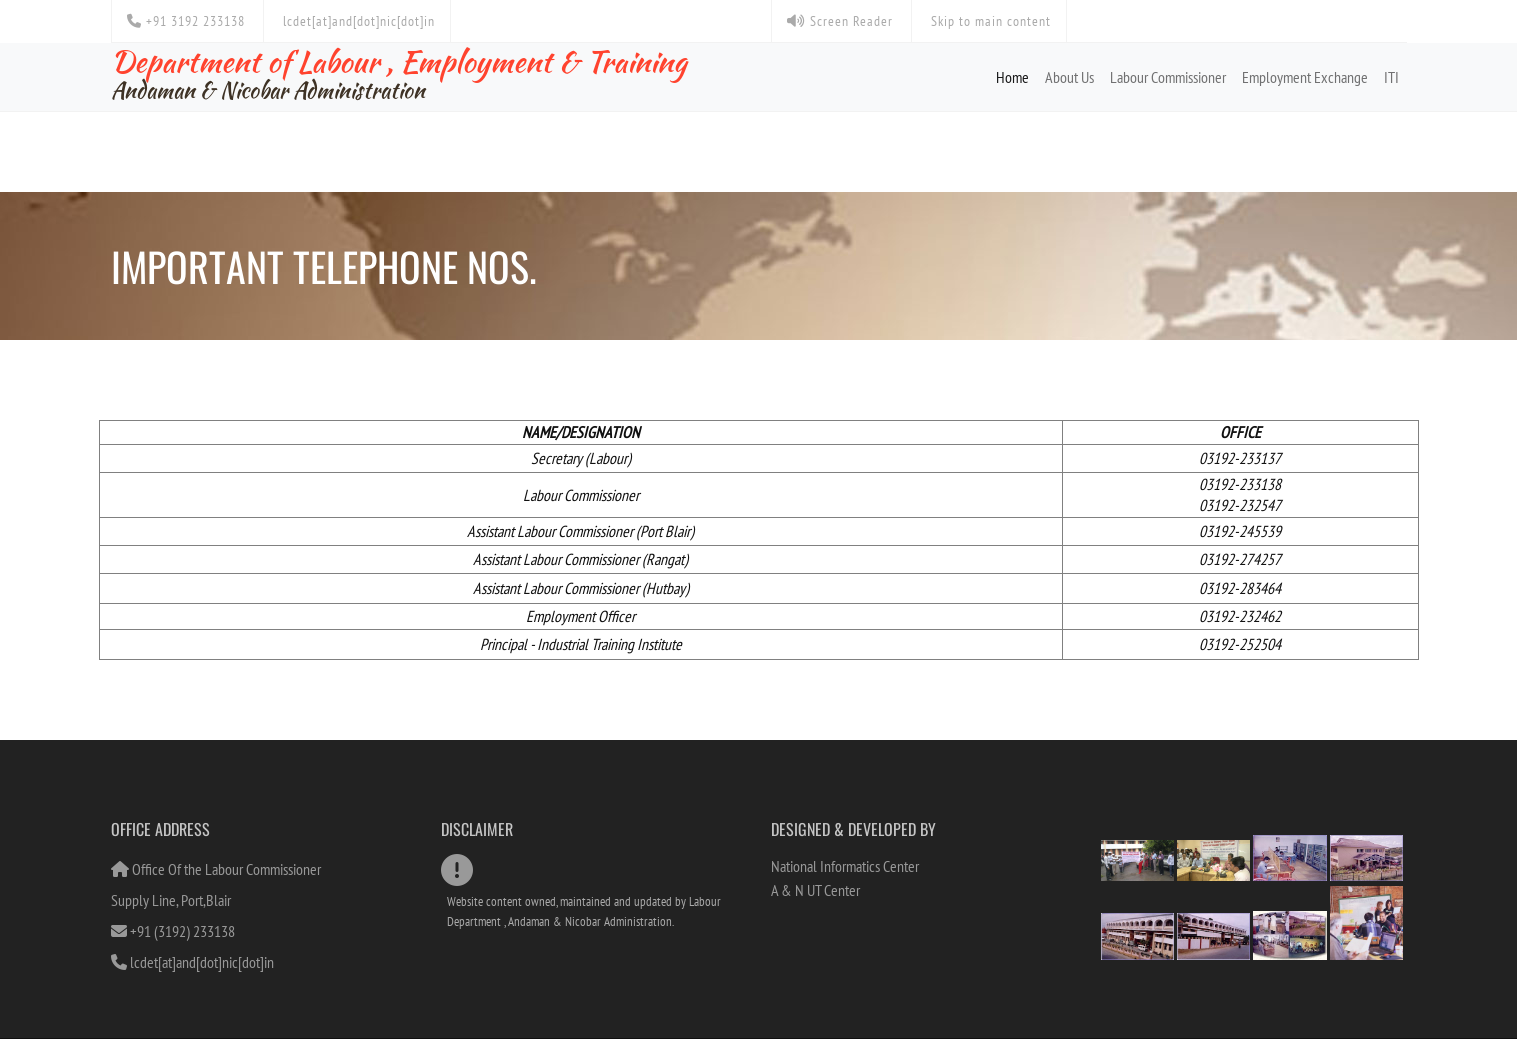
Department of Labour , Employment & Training (399, 72)
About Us (1069, 77)
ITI (1391, 77)
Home (1012, 77)
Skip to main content (989, 21)
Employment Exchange (1305, 77)
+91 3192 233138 (186, 21)
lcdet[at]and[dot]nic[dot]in (357, 21)
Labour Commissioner (1168, 77)
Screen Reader (840, 21)
